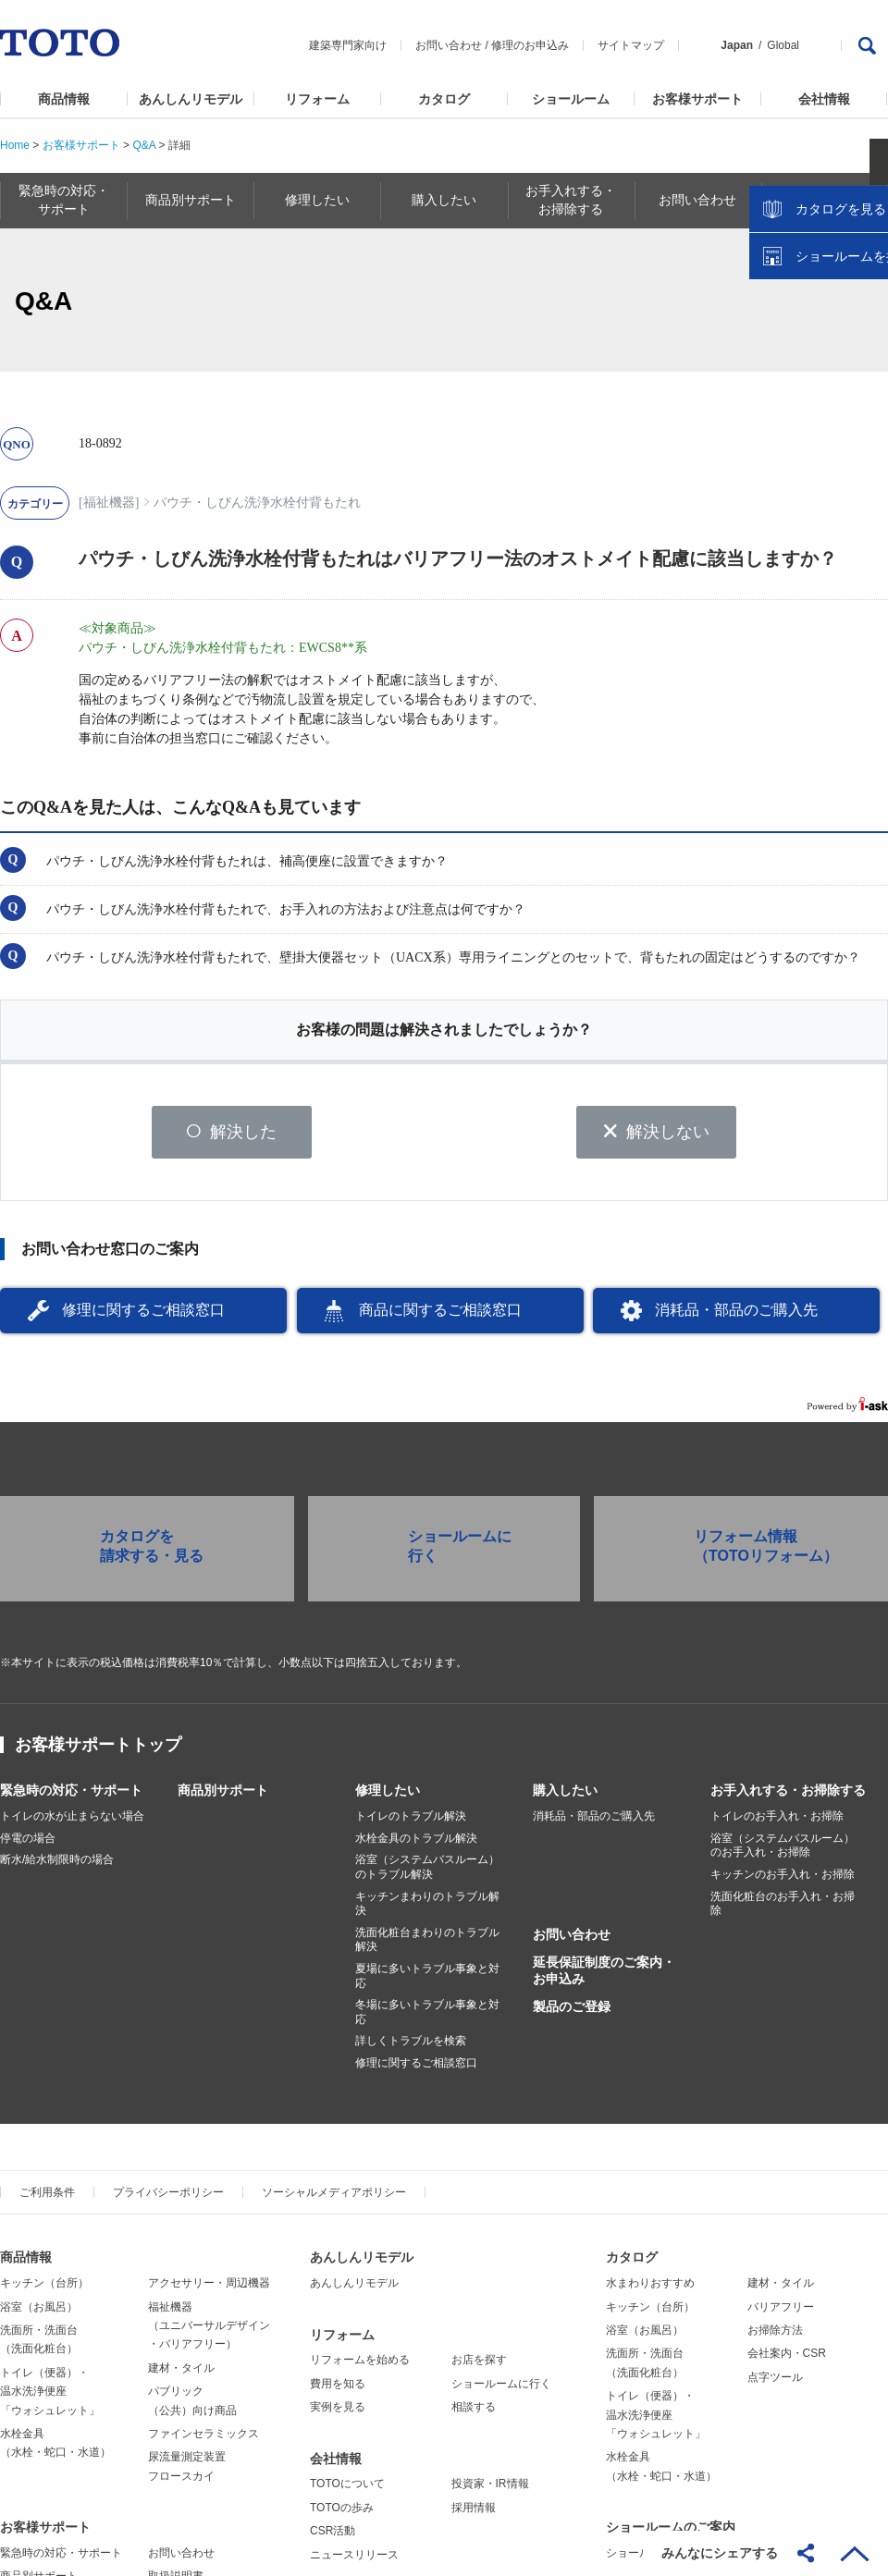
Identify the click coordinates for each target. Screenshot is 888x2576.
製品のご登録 (571, 2012)
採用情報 (473, 2513)
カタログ (444, 99)
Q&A (143, 145)
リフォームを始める (360, 2365)
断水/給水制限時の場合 (57, 1864)
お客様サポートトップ (98, 1750)
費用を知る (337, 2389)
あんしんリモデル (190, 99)
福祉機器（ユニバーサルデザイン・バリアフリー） (209, 2330)
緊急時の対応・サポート (71, 1795)
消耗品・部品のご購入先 (736, 1315)
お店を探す (479, 2365)
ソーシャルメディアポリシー (334, 2197)
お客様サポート (697, 99)
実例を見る (337, 2412)
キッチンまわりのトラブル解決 (427, 1908)
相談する (473, 2412)
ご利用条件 (47, 2197)
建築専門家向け (348, 45)
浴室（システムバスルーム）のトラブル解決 (427, 1872)
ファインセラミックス (203, 2439)
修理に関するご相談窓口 (143, 1315)
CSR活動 (332, 2536)
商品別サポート (223, 1795)
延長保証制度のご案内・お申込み (604, 1976)
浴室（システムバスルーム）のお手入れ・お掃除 (782, 1851)
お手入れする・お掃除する (788, 1795)
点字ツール (775, 2382)
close (865, 300)
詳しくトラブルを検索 (410, 2046)
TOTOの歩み (342, 2513)
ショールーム (571, 99)
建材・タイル (181, 2373)
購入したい (565, 1795)
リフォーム (317, 99)
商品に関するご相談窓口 (440, 1315)
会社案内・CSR (786, 2358)
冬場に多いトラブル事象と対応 (427, 2017)
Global (783, 45)
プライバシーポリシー (168, 2197)
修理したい (387, 1795)
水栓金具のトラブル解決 (416, 1843)
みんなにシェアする (719, 2552)
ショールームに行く (501, 2389)
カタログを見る (813, 347)
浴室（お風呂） (39, 2311)
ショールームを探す (826, 394)
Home (15, 145)
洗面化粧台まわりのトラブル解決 (427, 1945)
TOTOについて (347, 2489)
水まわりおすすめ (650, 2288)
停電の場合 (28, 1843)
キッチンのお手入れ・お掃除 (782, 1879)
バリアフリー (780, 2311)
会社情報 (824, 99)
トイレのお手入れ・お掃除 (777, 1821)
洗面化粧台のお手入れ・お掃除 (782, 1908)
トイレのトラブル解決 (410, 1821)
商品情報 (64, 99)
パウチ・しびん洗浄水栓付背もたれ (257, 502)
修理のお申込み (530, 45)
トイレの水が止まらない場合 (72, 1821)
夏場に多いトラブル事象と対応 (427, 1981)
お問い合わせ (448, 45)
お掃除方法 (775, 2335)
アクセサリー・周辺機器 (209, 2288)
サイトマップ (631, 45)
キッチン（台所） (44, 2288)
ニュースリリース (354, 2559)
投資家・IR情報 (490, 2489)
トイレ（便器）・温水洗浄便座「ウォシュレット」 (50, 2397)
